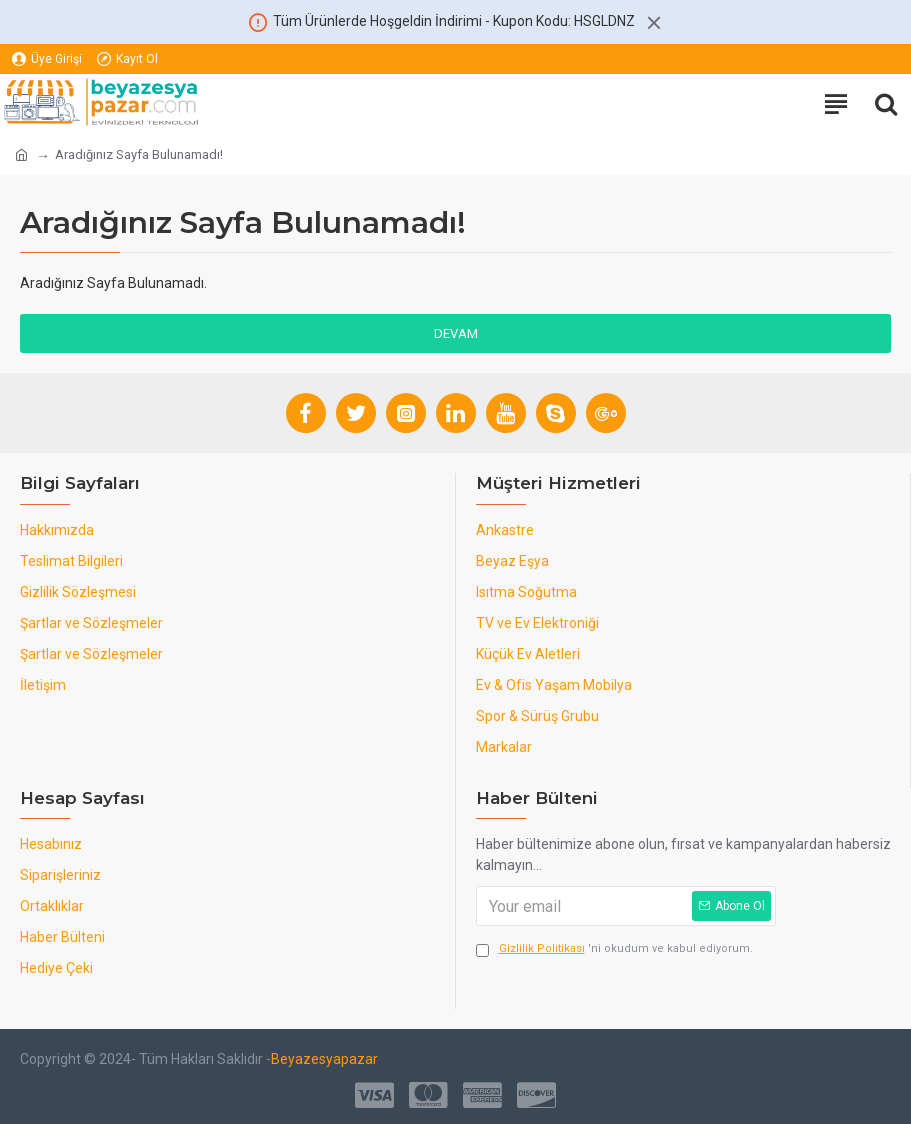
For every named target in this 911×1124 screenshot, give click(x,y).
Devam (456, 333)
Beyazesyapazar (324, 1059)
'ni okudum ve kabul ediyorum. (614, 949)
